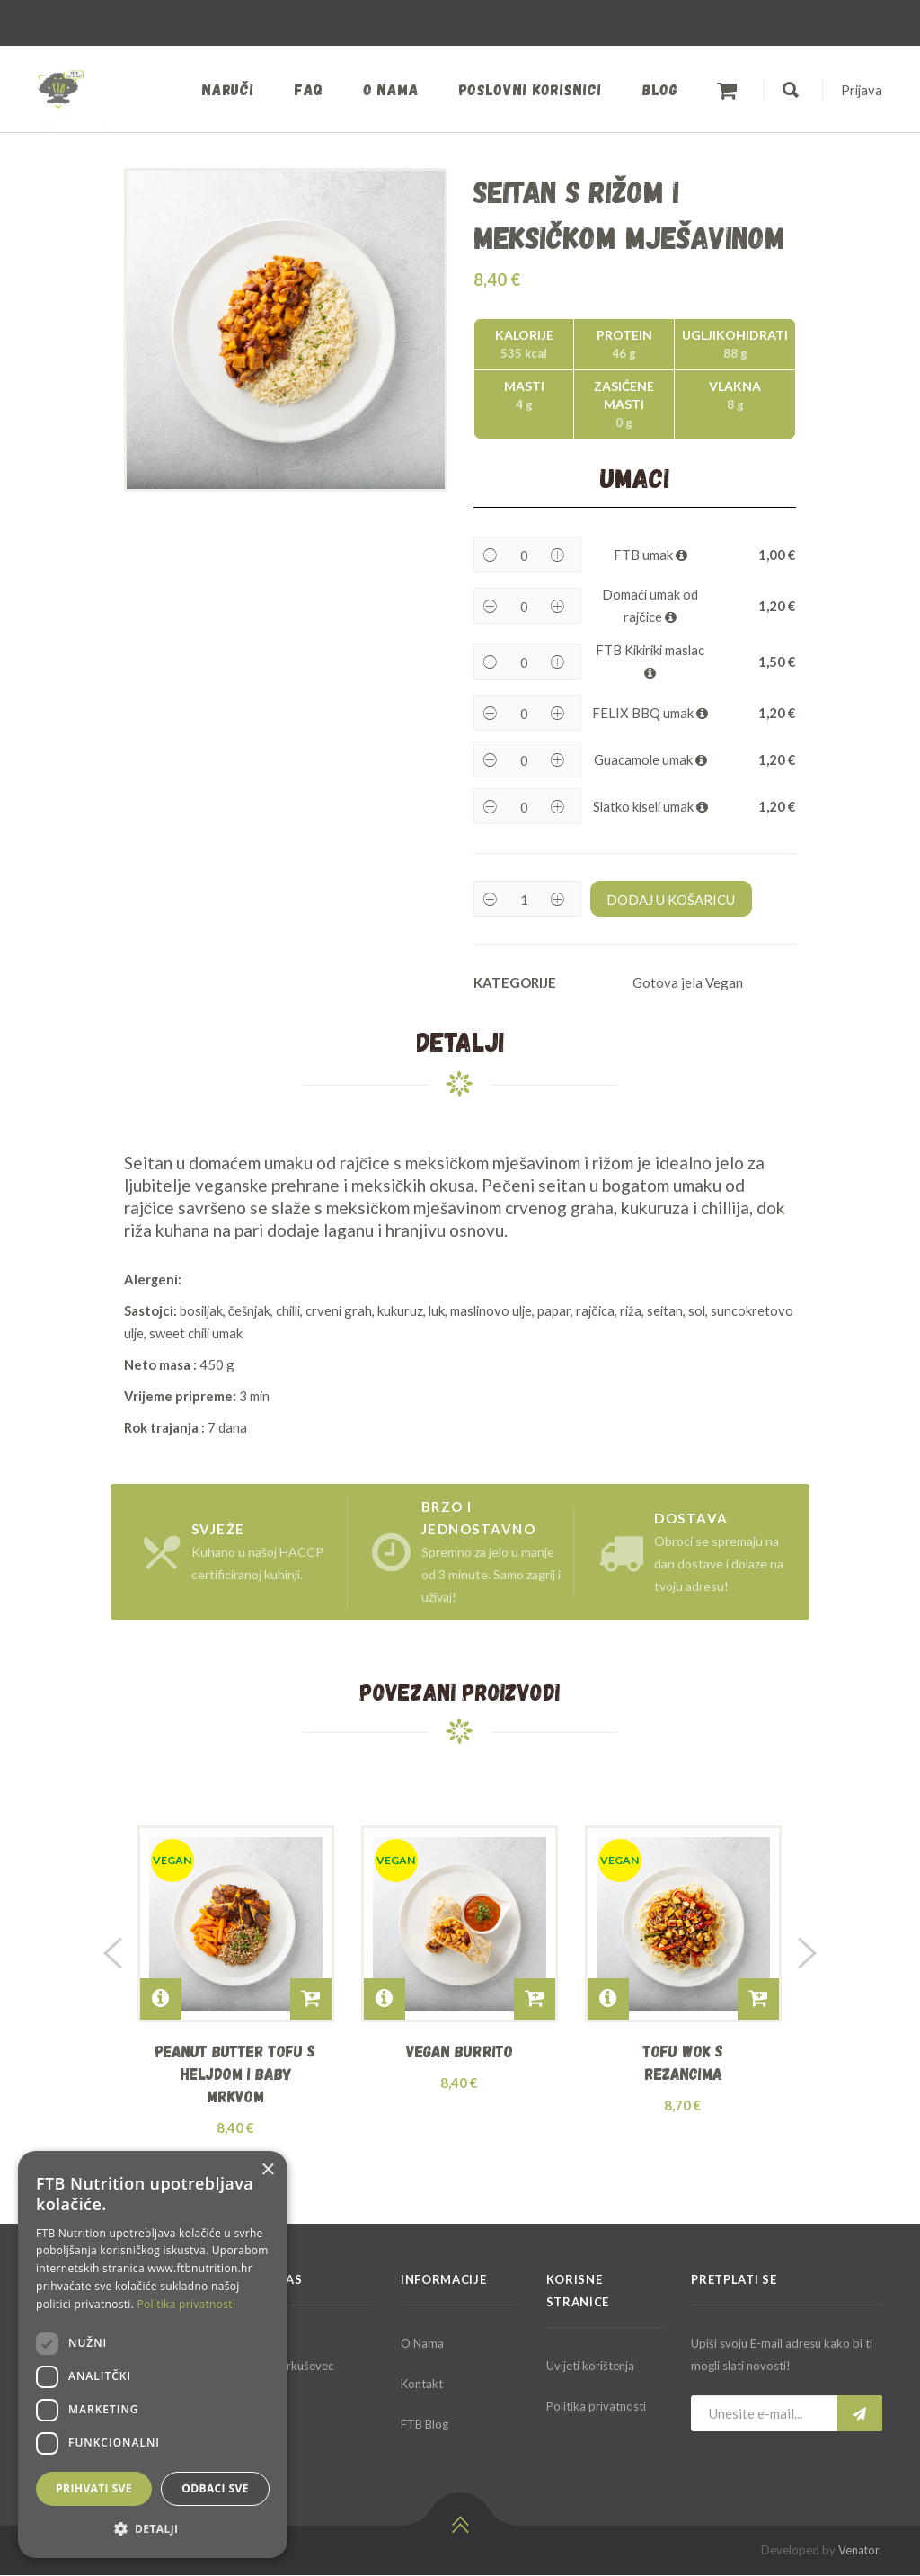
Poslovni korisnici (528, 88)
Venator (859, 2551)
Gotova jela (667, 982)
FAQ (304, 88)
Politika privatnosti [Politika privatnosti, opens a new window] (186, 2304)
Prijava (860, 90)
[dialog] (153, 2354)
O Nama (422, 2344)
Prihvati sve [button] (94, 2488)
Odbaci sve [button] (215, 2488)
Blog (658, 88)
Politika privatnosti (596, 2407)
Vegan (724, 982)
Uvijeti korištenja (590, 2366)
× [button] (267, 2170)
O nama (386, 88)
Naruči (221, 88)
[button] (153, 2529)
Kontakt (422, 2384)
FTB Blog (424, 2425)
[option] (285, 330)
